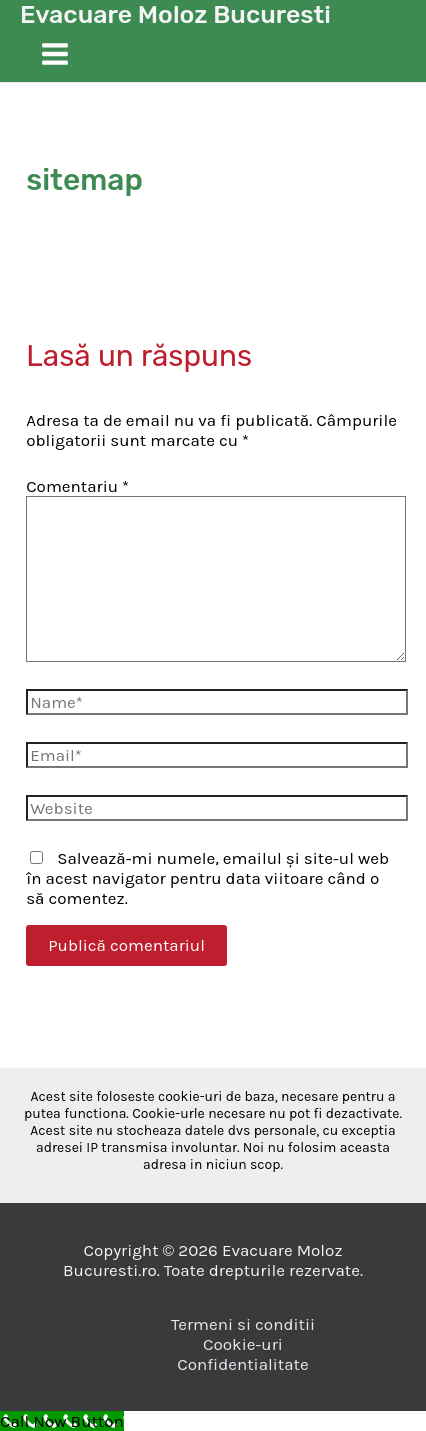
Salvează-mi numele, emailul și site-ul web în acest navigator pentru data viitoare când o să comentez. (207, 878)
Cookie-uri (243, 1344)
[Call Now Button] (62, 1421)
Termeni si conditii (243, 1324)
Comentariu (77, 486)
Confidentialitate (242, 1364)
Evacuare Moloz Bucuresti (175, 14)
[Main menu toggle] (55, 55)
